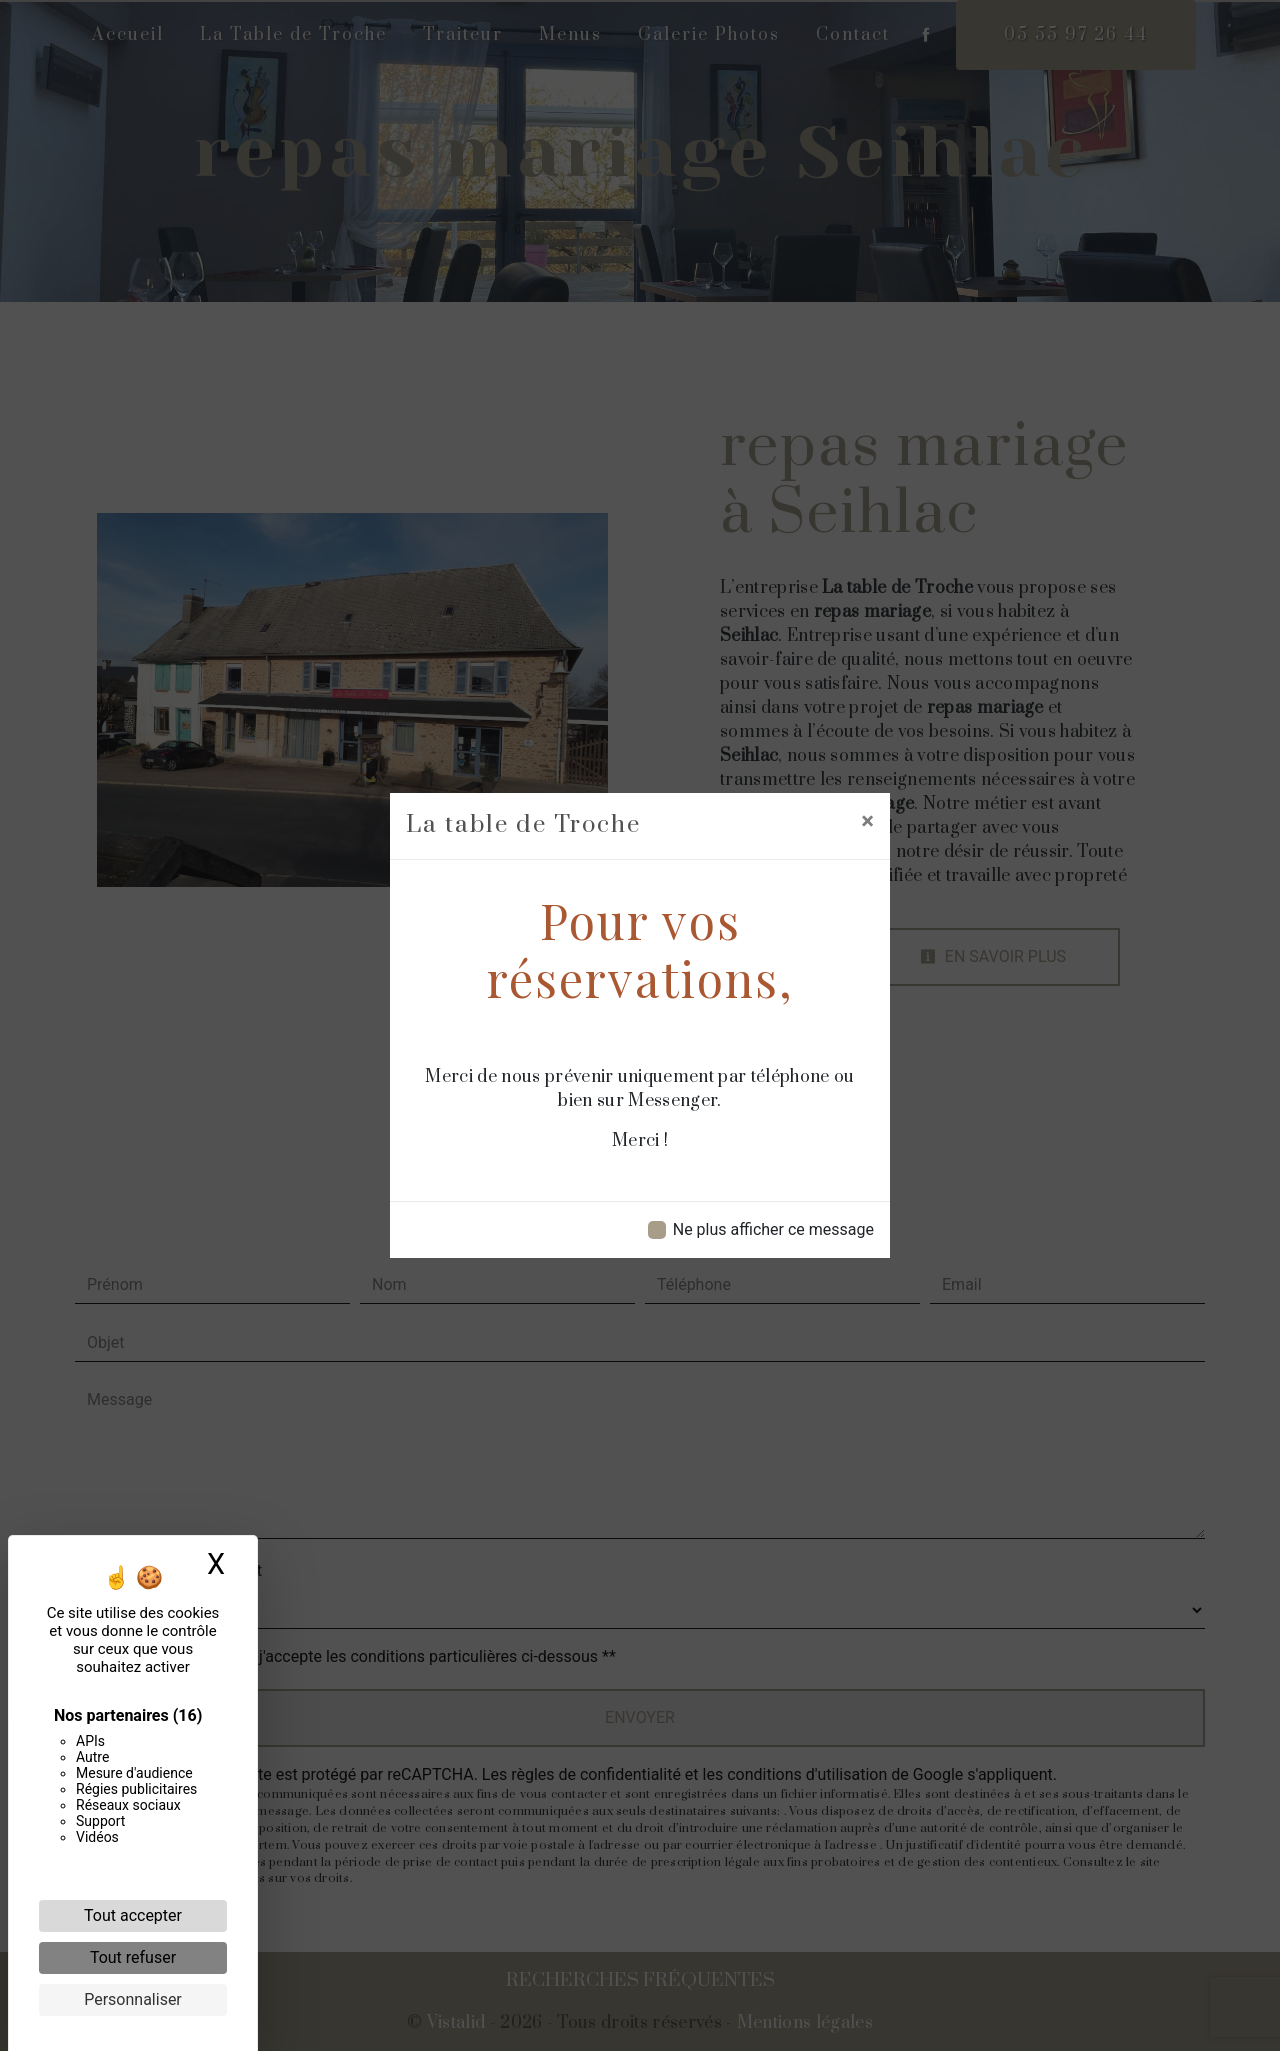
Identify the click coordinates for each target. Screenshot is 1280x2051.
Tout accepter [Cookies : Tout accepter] (133, 1915)
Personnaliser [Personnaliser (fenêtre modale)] (133, 1999)
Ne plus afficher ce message (773, 1229)
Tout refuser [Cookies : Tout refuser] (133, 1957)
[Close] (867, 821)
